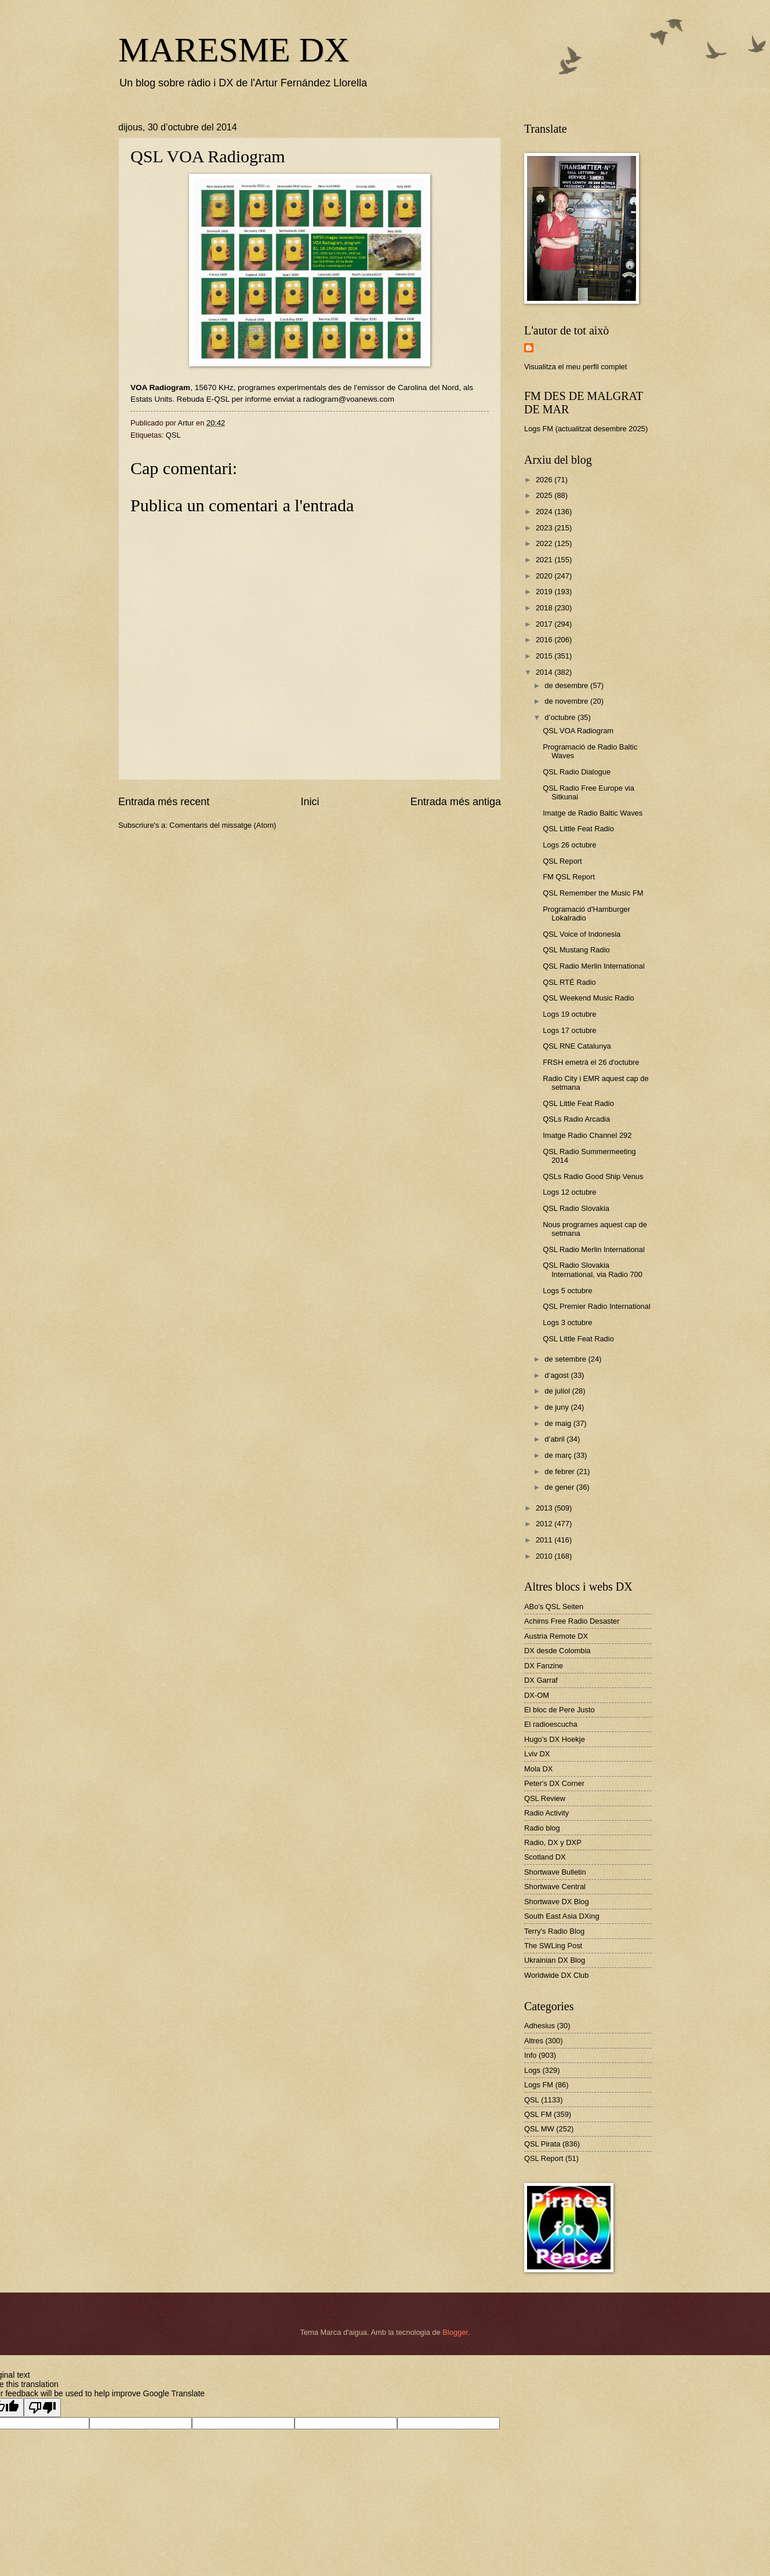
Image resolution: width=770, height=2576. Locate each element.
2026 (545, 479)
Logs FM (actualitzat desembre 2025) (586, 428)
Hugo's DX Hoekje (554, 1739)
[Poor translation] (42, 2407)
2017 (545, 624)
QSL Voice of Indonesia (581, 934)
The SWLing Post (553, 1945)
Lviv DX (537, 1753)
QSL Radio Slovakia (576, 1208)
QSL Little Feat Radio (578, 828)
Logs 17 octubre (569, 1030)
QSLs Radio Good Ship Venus (593, 1176)
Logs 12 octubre (569, 1192)
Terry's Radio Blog (554, 1931)
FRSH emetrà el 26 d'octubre (591, 1062)
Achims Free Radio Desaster (572, 1621)
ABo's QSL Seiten (553, 1606)
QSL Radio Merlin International (594, 966)
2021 (545, 559)
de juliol (558, 1391)
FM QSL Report (569, 876)
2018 (545, 607)
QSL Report (562, 861)
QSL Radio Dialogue (577, 771)
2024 (545, 511)
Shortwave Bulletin (555, 1872)
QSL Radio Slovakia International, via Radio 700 (592, 1269)
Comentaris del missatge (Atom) (222, 825)
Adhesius (539, 2025)
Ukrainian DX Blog (554, 1960)
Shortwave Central (555, 1886)
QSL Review (544, 1798)
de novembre (567, 701)
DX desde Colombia (557, 1650)
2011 (545, 1540)
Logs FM (538, 2084)
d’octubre (561, 717)
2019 (545, 591)
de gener (560, 1487)
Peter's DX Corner (554, 1783)
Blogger (455, 2332)
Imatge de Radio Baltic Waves (592, 813)
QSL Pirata (542, 2144)
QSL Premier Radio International (597, 1306)
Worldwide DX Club (556, 1975)
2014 (545, 672)
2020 (545, 576)
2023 (545, 527)
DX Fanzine (543, 1665)
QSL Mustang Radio (576, 949)
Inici (309, 801)
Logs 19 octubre (569, 1014)
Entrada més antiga (456, 801)
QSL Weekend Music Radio (588, 998)
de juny (557, 1407)
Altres (533, 2040)
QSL (173, 435)
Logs (532, 2070)
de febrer (560, 1471)
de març (558, 1455)
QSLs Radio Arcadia (576, 1119)
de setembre (566, 1359)
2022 (545, 543)
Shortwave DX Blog (556, 1901)
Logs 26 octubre (569, 845)
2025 (545, 495)
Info (530, 2055)
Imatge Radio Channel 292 (587, 1135)
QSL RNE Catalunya (577, 1046)
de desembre (567, 685)
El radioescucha (551, 1724)
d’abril (555, 1439)
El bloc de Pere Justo (559, 1709)
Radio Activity (546, 1813)
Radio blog (542, 1828)
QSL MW (539, 2128)
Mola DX (538, 1768)
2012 (545, 1523)
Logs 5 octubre (567, 1290)
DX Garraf (541, 1680)
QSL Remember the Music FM (593, 893)
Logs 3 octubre (567, 1322)
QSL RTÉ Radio (569, 982)
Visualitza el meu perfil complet (575, 366)
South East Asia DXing (562, 1916)
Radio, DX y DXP (553, 1842)
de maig (558, 1423)
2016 (545, 639)
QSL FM (537, 2114)
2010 (545, 1556)
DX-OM (536, 1695)
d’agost (557, 1375)
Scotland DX (545, 1857)
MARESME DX (233, 50)
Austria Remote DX (556, 1636)
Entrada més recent (163, 801)
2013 (545, 1508)
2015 (545, 656)
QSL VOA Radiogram (578, 730)
